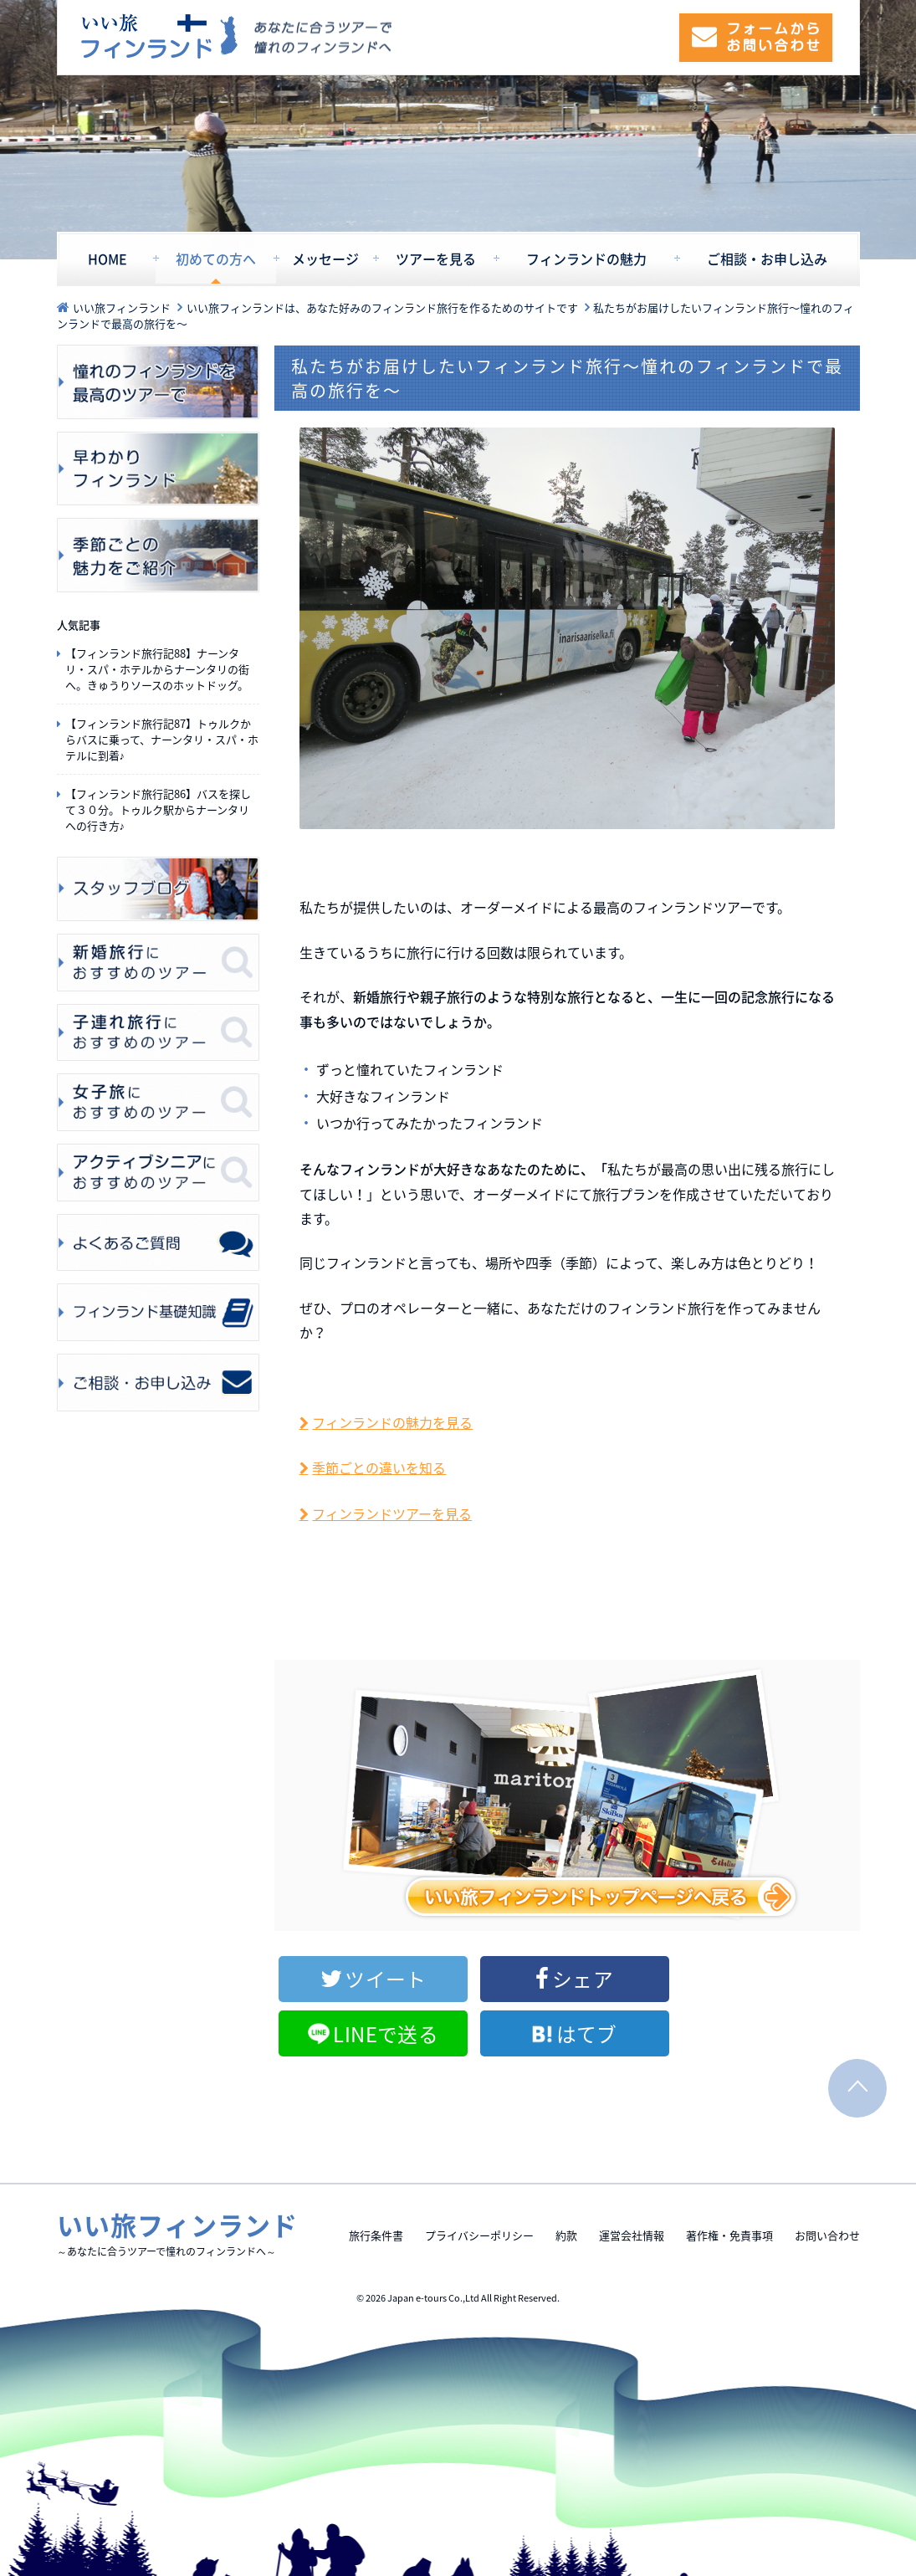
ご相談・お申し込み (767, 259)
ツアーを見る (436, 259)
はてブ (801, 1979)
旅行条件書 (376, 2171)
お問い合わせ (827, 2171)
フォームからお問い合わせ (756, 37)
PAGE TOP (857, 2024)
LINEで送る (653, 1979)
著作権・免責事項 (729, 2171)
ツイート (343, 1978)
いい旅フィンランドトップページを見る (567, 1795)
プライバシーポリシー (479, 2171)
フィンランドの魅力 (586, 259)
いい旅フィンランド (159, 37)
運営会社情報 (631, 2171)
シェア (492, 1978)
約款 (566, 2171)
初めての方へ (216, 259)
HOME (107, 259)
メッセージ (325, 259)
